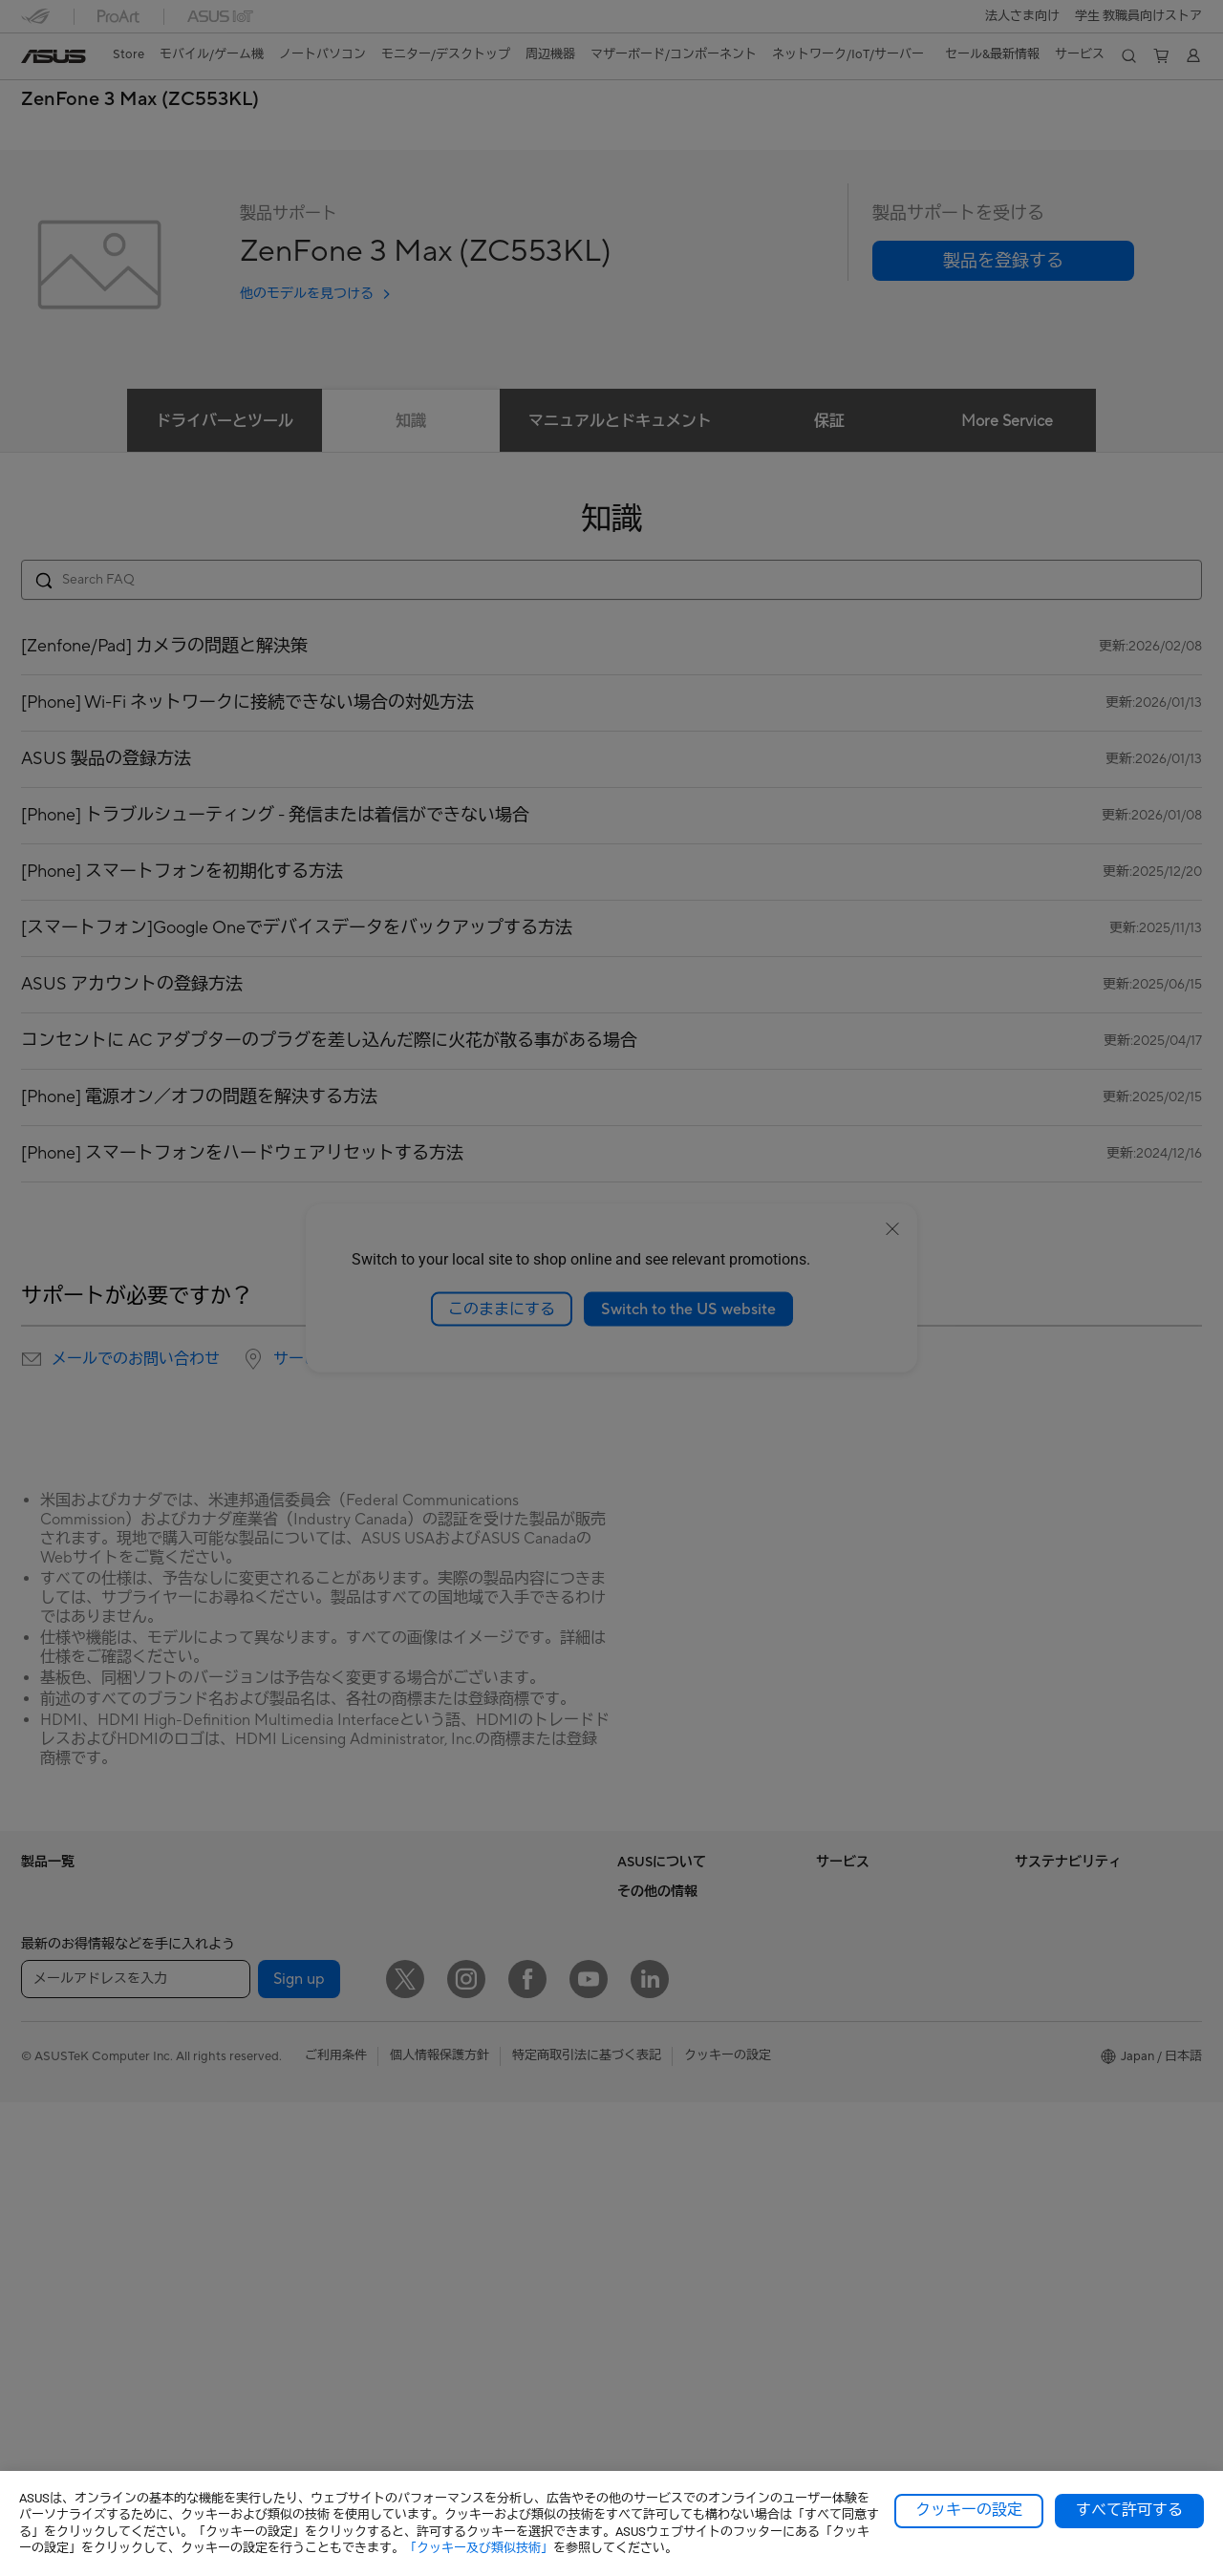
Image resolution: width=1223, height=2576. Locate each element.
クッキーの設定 (968, 2510)
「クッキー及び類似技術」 (478, 2548)
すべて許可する (1129, 2510)
